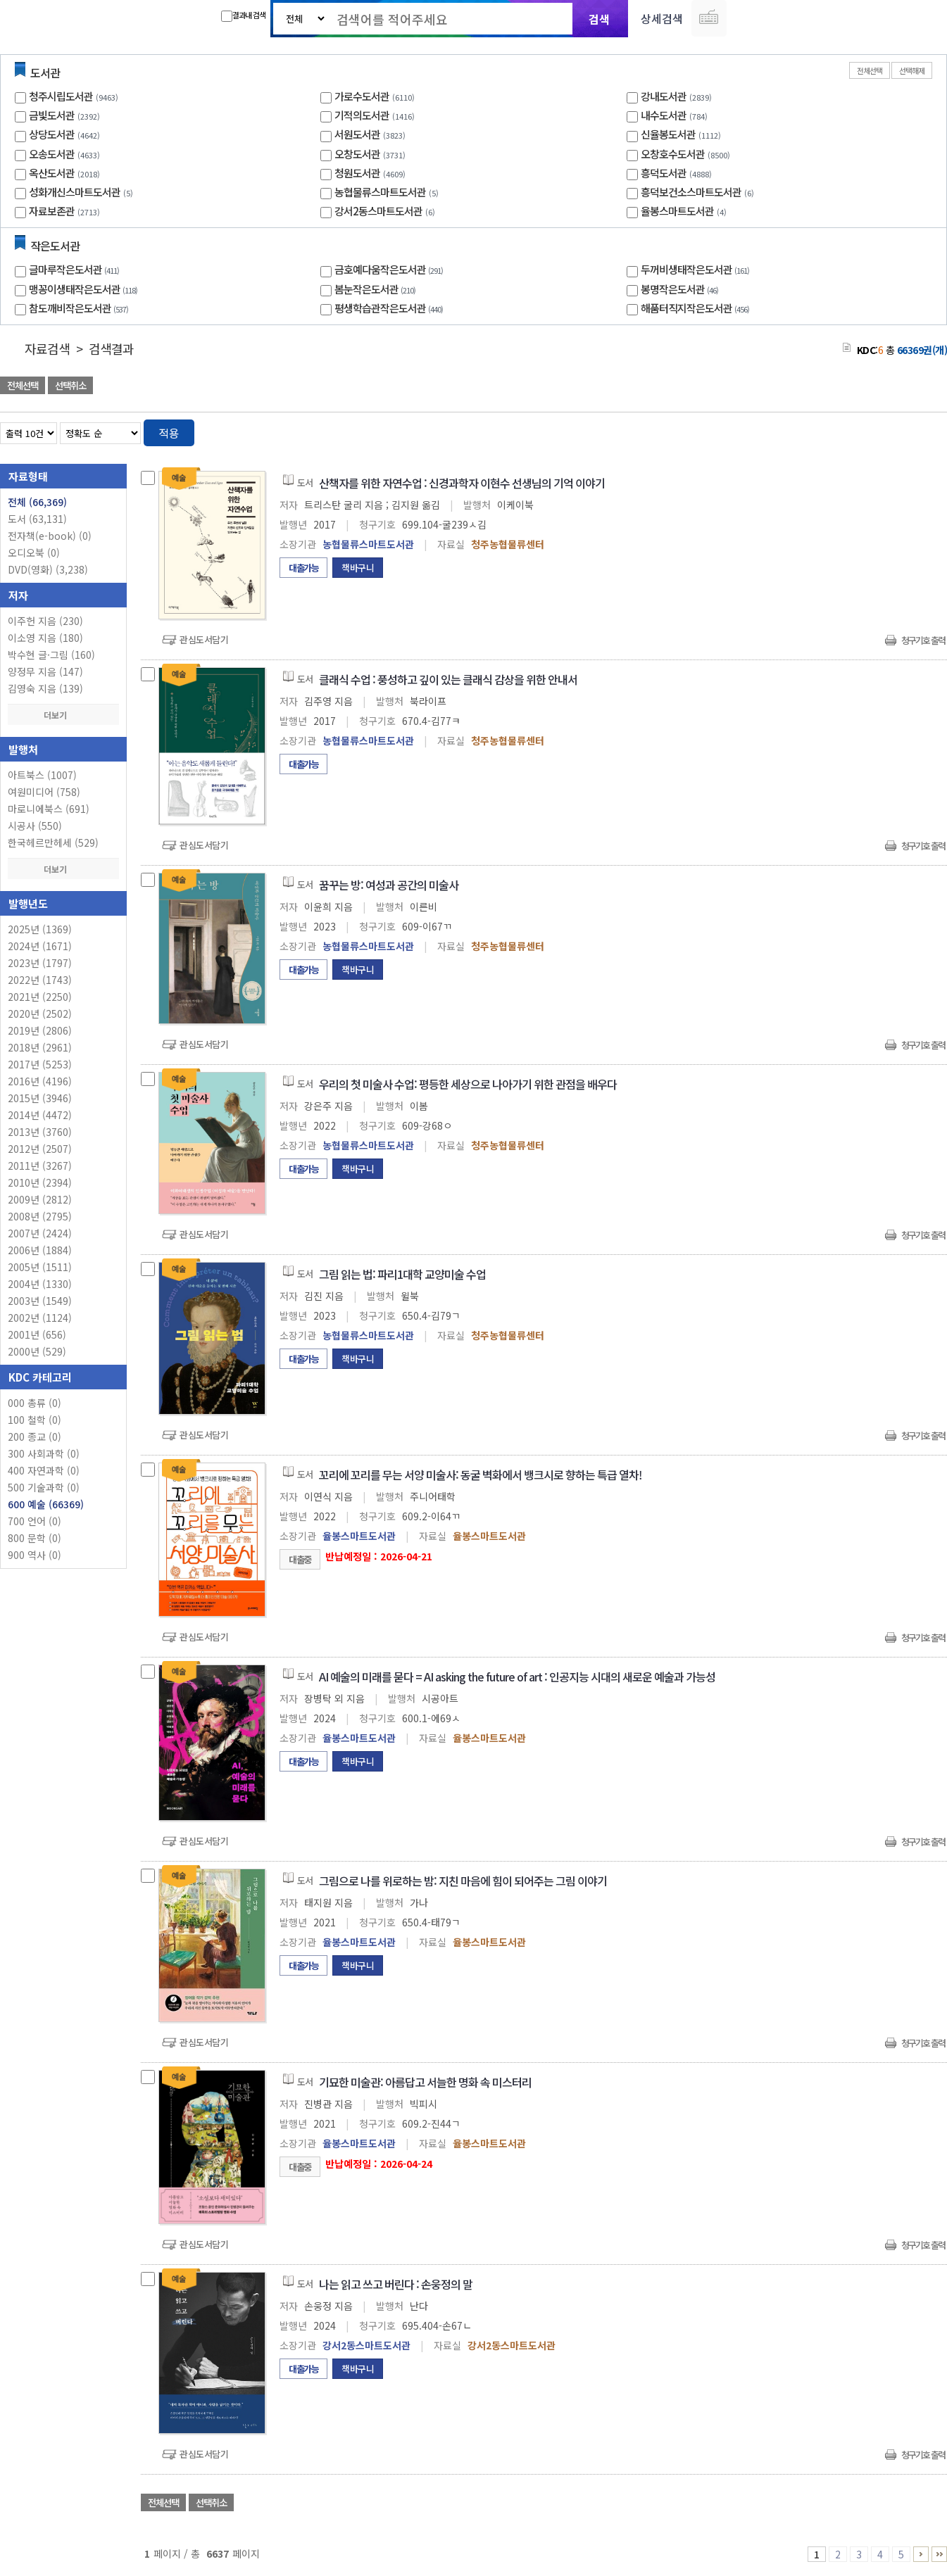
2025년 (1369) (40, 929)
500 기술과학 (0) (44, 1487)
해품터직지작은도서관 (697, 308)
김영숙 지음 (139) (45, 688)
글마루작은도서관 (76, 269)
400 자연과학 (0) (44, 1470)
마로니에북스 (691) (48, 809)
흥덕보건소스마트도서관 (691, 191)
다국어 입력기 (709, 18)
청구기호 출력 (923, 640)
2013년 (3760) (40, 1132)
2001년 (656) (37, 1334)
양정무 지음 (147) (45, 671)
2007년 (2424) (40, 1233)
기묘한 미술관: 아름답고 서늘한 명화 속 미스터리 (425, 2081)
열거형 (906, 430)
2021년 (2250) (40, 997)
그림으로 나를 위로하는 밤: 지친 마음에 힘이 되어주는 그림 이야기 (463, 1880)
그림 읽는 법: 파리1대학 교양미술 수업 (402, 1273)
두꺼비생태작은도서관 (697, 269)
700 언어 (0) (34, 1521)
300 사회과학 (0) (44, 1453)
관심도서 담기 (695, 387)
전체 (37, 502)
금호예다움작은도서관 (390, 269)
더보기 (63, 715)
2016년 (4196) (40, 1081)
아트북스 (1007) (42, 775)
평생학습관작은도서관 (390, 308)
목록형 (927, 430)
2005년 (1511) (40, 1267)
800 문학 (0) (34, 1538)
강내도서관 (663, 96)
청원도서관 (357, 172)
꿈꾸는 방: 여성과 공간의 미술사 (388, 884)
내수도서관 (663, 115)
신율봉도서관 (668, 134)
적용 (169, 432)
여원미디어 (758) (44, 792)
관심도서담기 (204, 639)
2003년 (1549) (40, 1301)
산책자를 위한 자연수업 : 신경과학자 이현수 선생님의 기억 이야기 (462, 482)
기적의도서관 (361, 115)
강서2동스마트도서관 (378, 210)
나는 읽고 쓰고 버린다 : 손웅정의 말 (395, 2283)
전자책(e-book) (50, 536)
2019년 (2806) (40, 1030)
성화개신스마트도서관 (74, 191)
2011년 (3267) (40, 1165)
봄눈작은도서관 (376, 289)
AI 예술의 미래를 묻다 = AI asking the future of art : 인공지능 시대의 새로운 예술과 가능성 (517, 1676)
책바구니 (357, 567)
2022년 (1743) (40, 980)
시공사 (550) (35, 826)
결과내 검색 (243, 15)
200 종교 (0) (34, 1436)
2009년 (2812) (40, 1199)
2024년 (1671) (40, 946)
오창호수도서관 (673, 153)
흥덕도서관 (663, 172)
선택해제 (911, 70)
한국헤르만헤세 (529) (53, 842)
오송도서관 (52, 153)
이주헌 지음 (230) (45, 621)
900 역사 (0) (34, 1555)
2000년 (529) (37, 1351)
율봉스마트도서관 (677, 210)
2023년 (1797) (40, 963)
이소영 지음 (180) (45, 638)
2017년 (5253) (40, 1064)
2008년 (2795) (40, 1216)
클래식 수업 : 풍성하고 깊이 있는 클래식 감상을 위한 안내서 (448, 679)
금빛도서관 (52, 115)
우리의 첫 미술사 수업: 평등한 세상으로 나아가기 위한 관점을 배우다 (468, 1083)
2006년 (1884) (40, 1250)
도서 (37, 519)
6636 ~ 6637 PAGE (939, 2554)
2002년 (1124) (40, 1318)
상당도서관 (52, 134)
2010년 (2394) (40, 1182)
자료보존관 (52, 210)
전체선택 (869, 70)
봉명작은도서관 (681, 289)
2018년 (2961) (40, 1047)
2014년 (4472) (40, 1115)
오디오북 (34, 552)
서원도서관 (357, 134)
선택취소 (70, 385)
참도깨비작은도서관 (80, 308)
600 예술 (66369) (46, 1504)
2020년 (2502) (40, 1013)
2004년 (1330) (40, 1284)
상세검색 (662, 18)
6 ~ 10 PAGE (921, 2554)
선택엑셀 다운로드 (897, 387)
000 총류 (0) (34, 1403)
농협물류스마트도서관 (380, 191)
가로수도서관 (361, 96)
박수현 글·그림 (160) (51, 655)
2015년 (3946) (40, 1098)
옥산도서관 (52, 172)
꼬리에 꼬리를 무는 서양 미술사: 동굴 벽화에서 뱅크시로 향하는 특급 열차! (480, 1474)
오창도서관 (357, 153)
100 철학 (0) (34, 1420)
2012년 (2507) (40, 1149)
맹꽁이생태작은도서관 (85, 289)
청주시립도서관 (61, 96)
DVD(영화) (48, 569)
